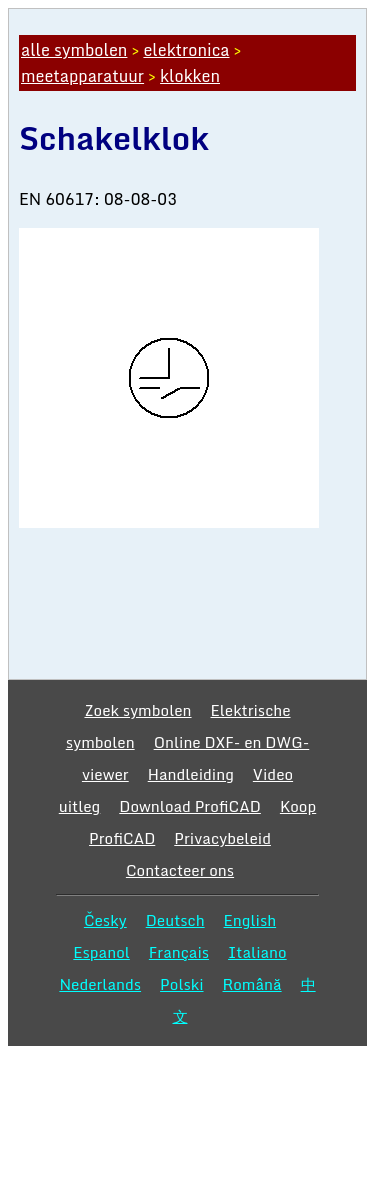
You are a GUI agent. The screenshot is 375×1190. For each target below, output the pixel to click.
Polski (181, 984)
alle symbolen (74, 50)
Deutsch (175, 920)
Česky (105, 920)
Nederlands (100, 984)
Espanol (101, 952)
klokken (190, 76)
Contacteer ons (180, 870)
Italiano (257, 952)
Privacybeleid (222, 838)
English (250, 920)
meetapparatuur (82, 76)
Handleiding (191, 774)
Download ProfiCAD (190, 806)
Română (252, 984)
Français (179, 952)
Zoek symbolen (137, 710)
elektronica (186, 50)
